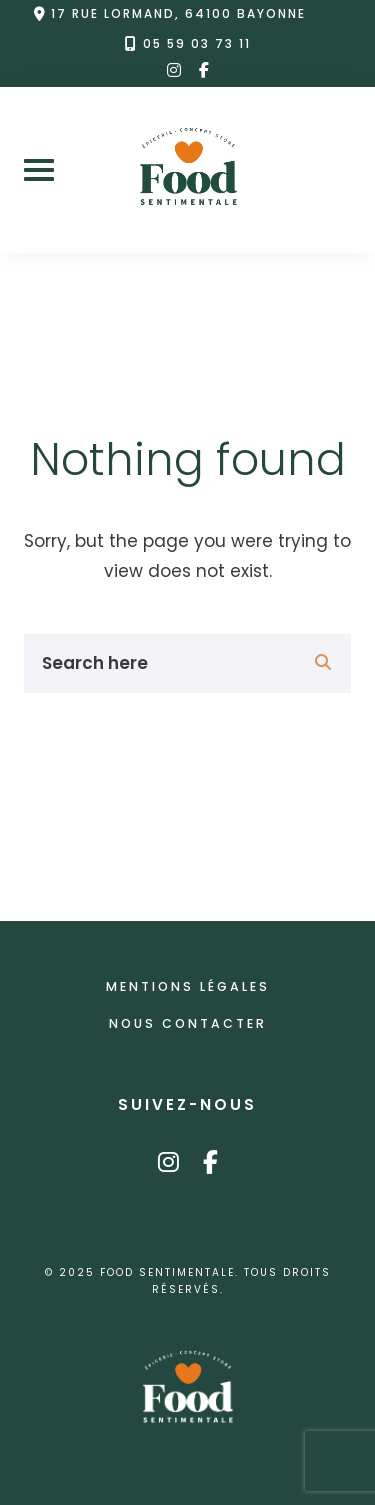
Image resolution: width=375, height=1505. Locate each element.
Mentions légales (188, 986)
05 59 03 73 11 (197, 44)
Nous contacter (188, 1023)
